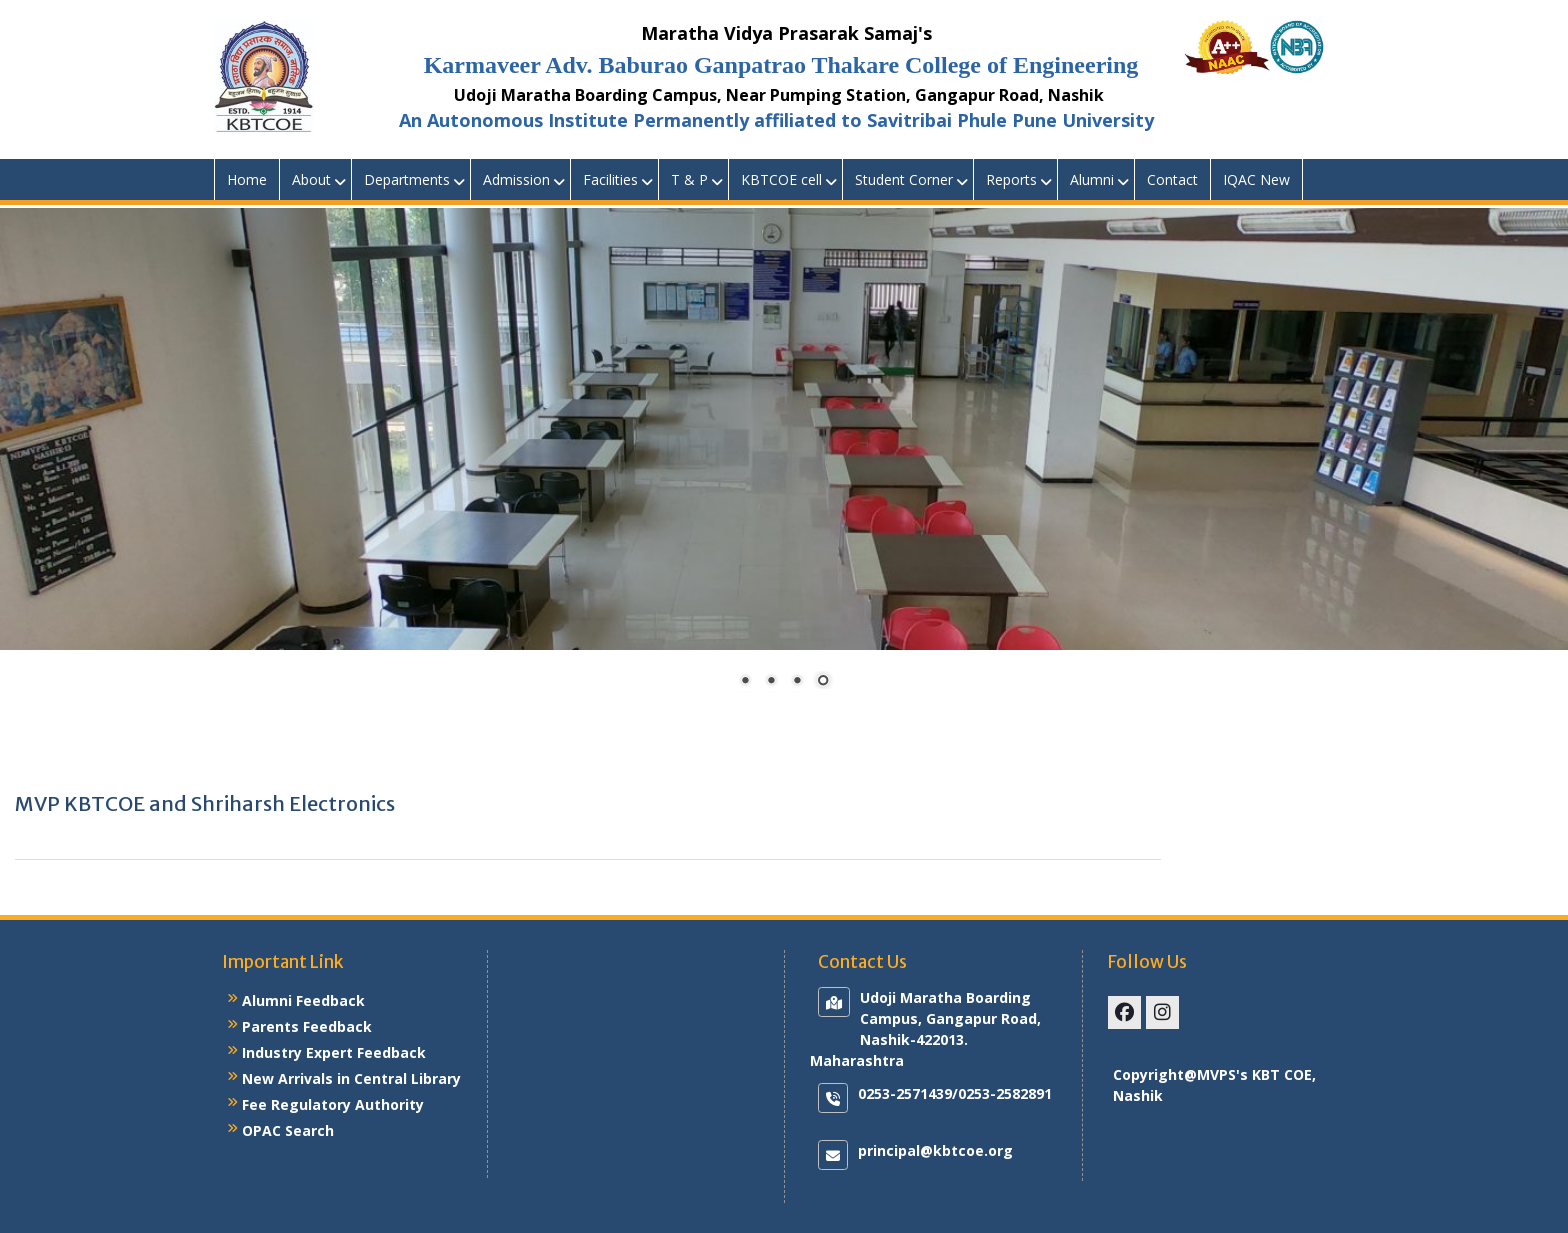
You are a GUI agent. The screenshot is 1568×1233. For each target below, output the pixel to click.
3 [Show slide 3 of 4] (797, 682)
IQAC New (1256, 179)
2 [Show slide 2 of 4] (771, 682)
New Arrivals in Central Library (351, 1078)
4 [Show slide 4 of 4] (823, 682)
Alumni (1092, 179)
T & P (689, 179)
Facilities (610, 179)
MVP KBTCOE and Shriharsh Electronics (205, 803)
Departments (407, 179)
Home (247, 179)
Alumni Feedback (303, 1000)
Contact (1172, 179)
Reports (1011, 179)
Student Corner (904, 179)
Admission (516, 179)
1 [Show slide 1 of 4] (745, 682)
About (311, 179)
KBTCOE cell (781, 179)
